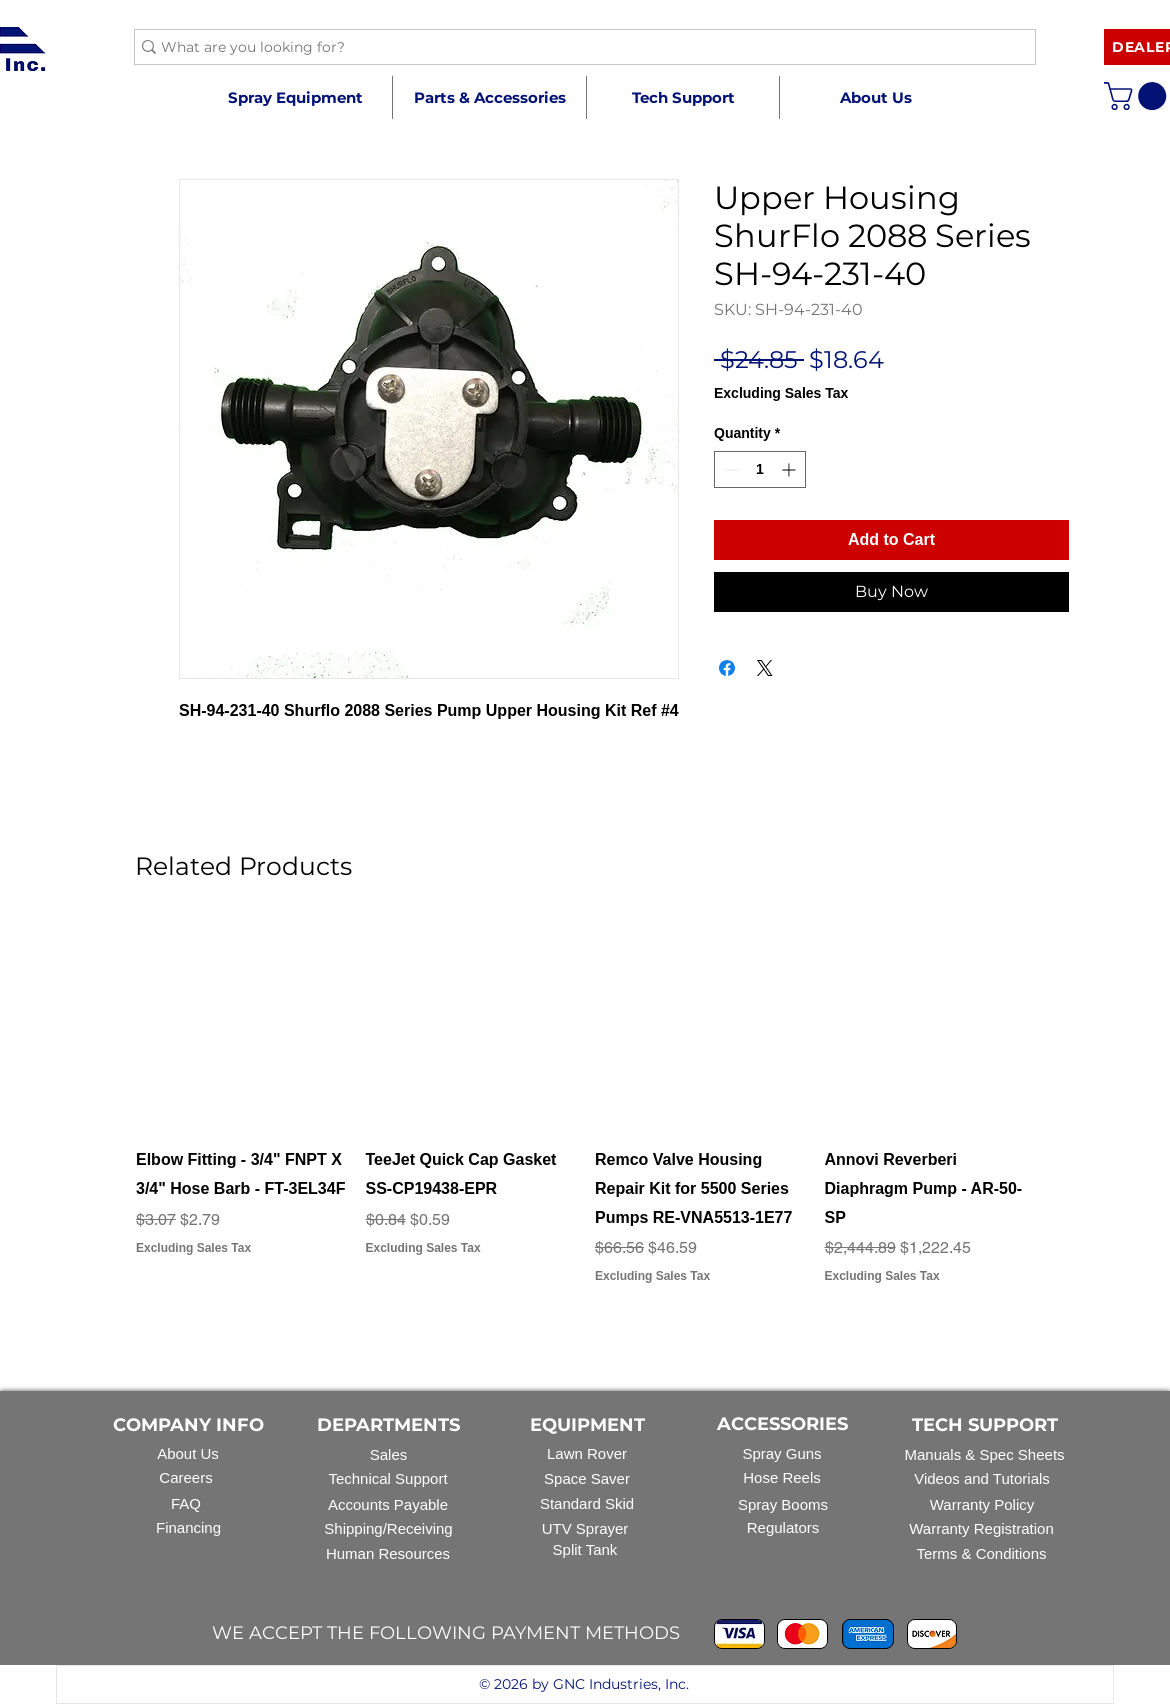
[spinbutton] (760, 469)
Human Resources (388, 1553)
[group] (585, 1117)
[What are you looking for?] (577, 48)
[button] (489, 97)
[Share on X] (765, 668)
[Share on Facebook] (727, 668)
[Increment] (790, 469)
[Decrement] (729, 469)
